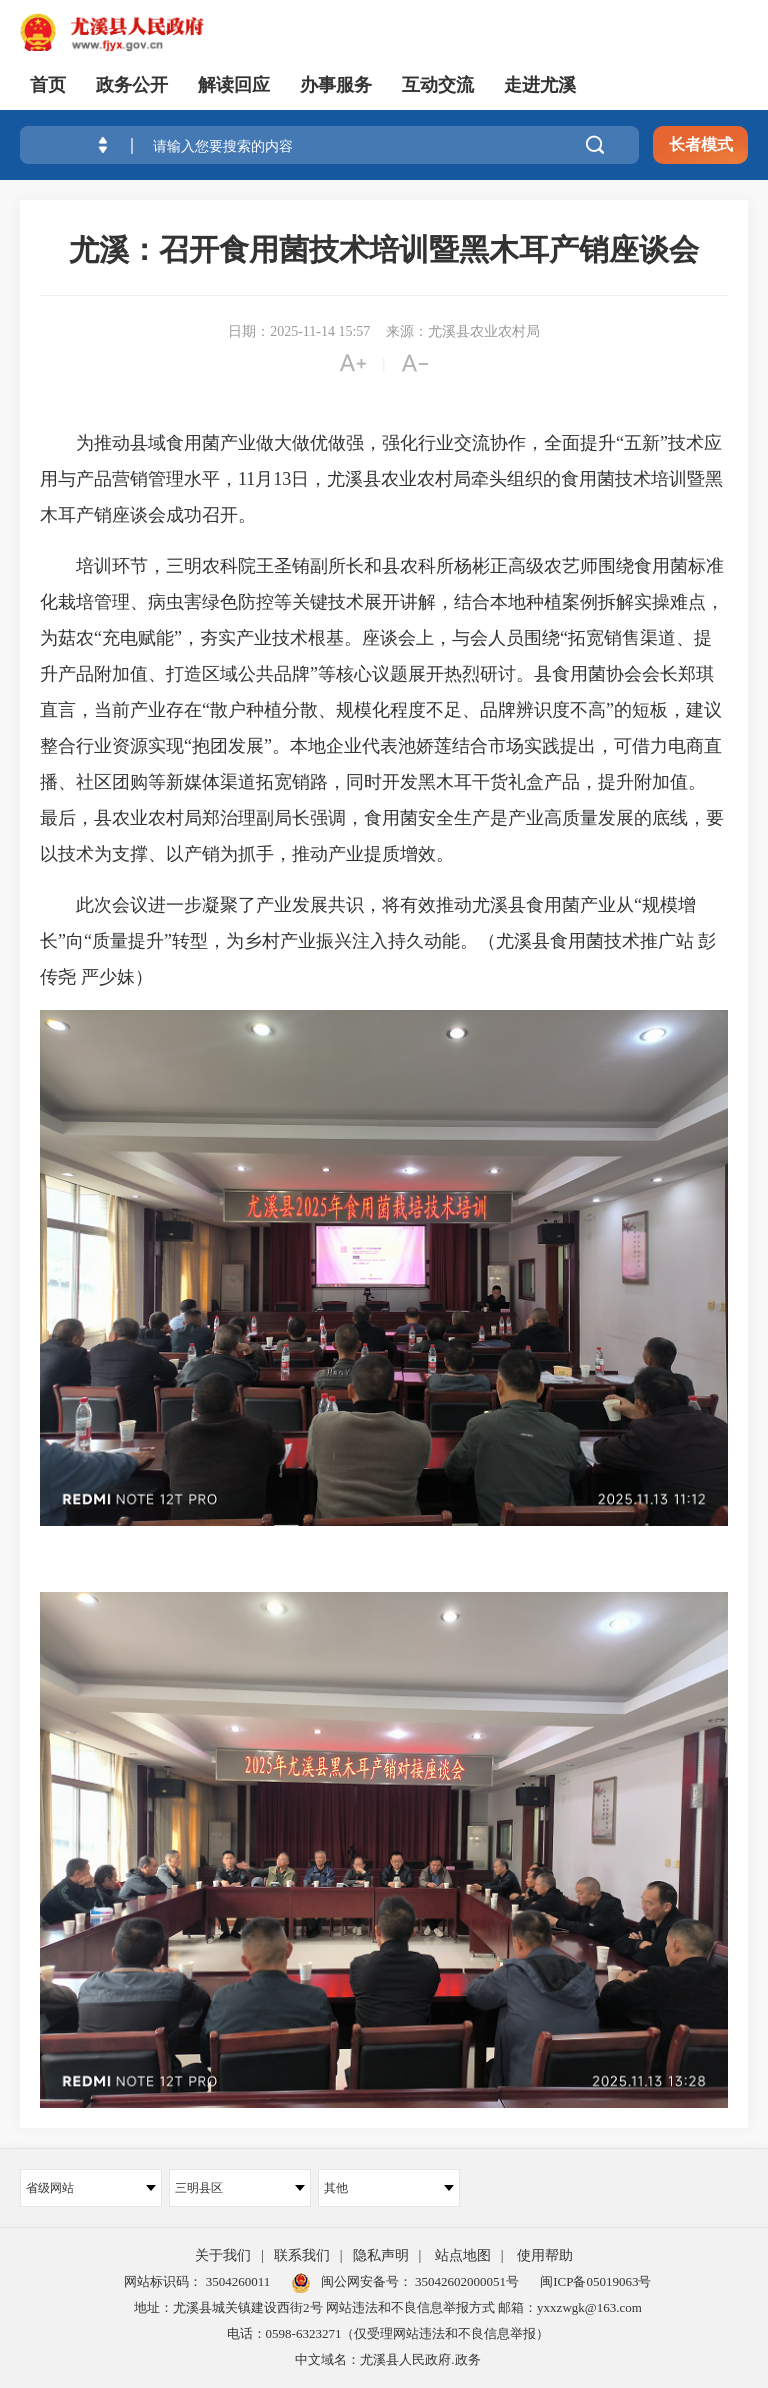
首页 (48, 85)
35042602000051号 (467, 2281)
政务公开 (132, 85)
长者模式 (701, 144)
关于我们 (223, 2255)
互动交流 (438, 85)
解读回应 (234, 85)
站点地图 (463, 2255)
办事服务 (336, 85)
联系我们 (302, 2255)
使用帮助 (545, 2255)
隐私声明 (381, 2255)
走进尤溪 (540, 85)
